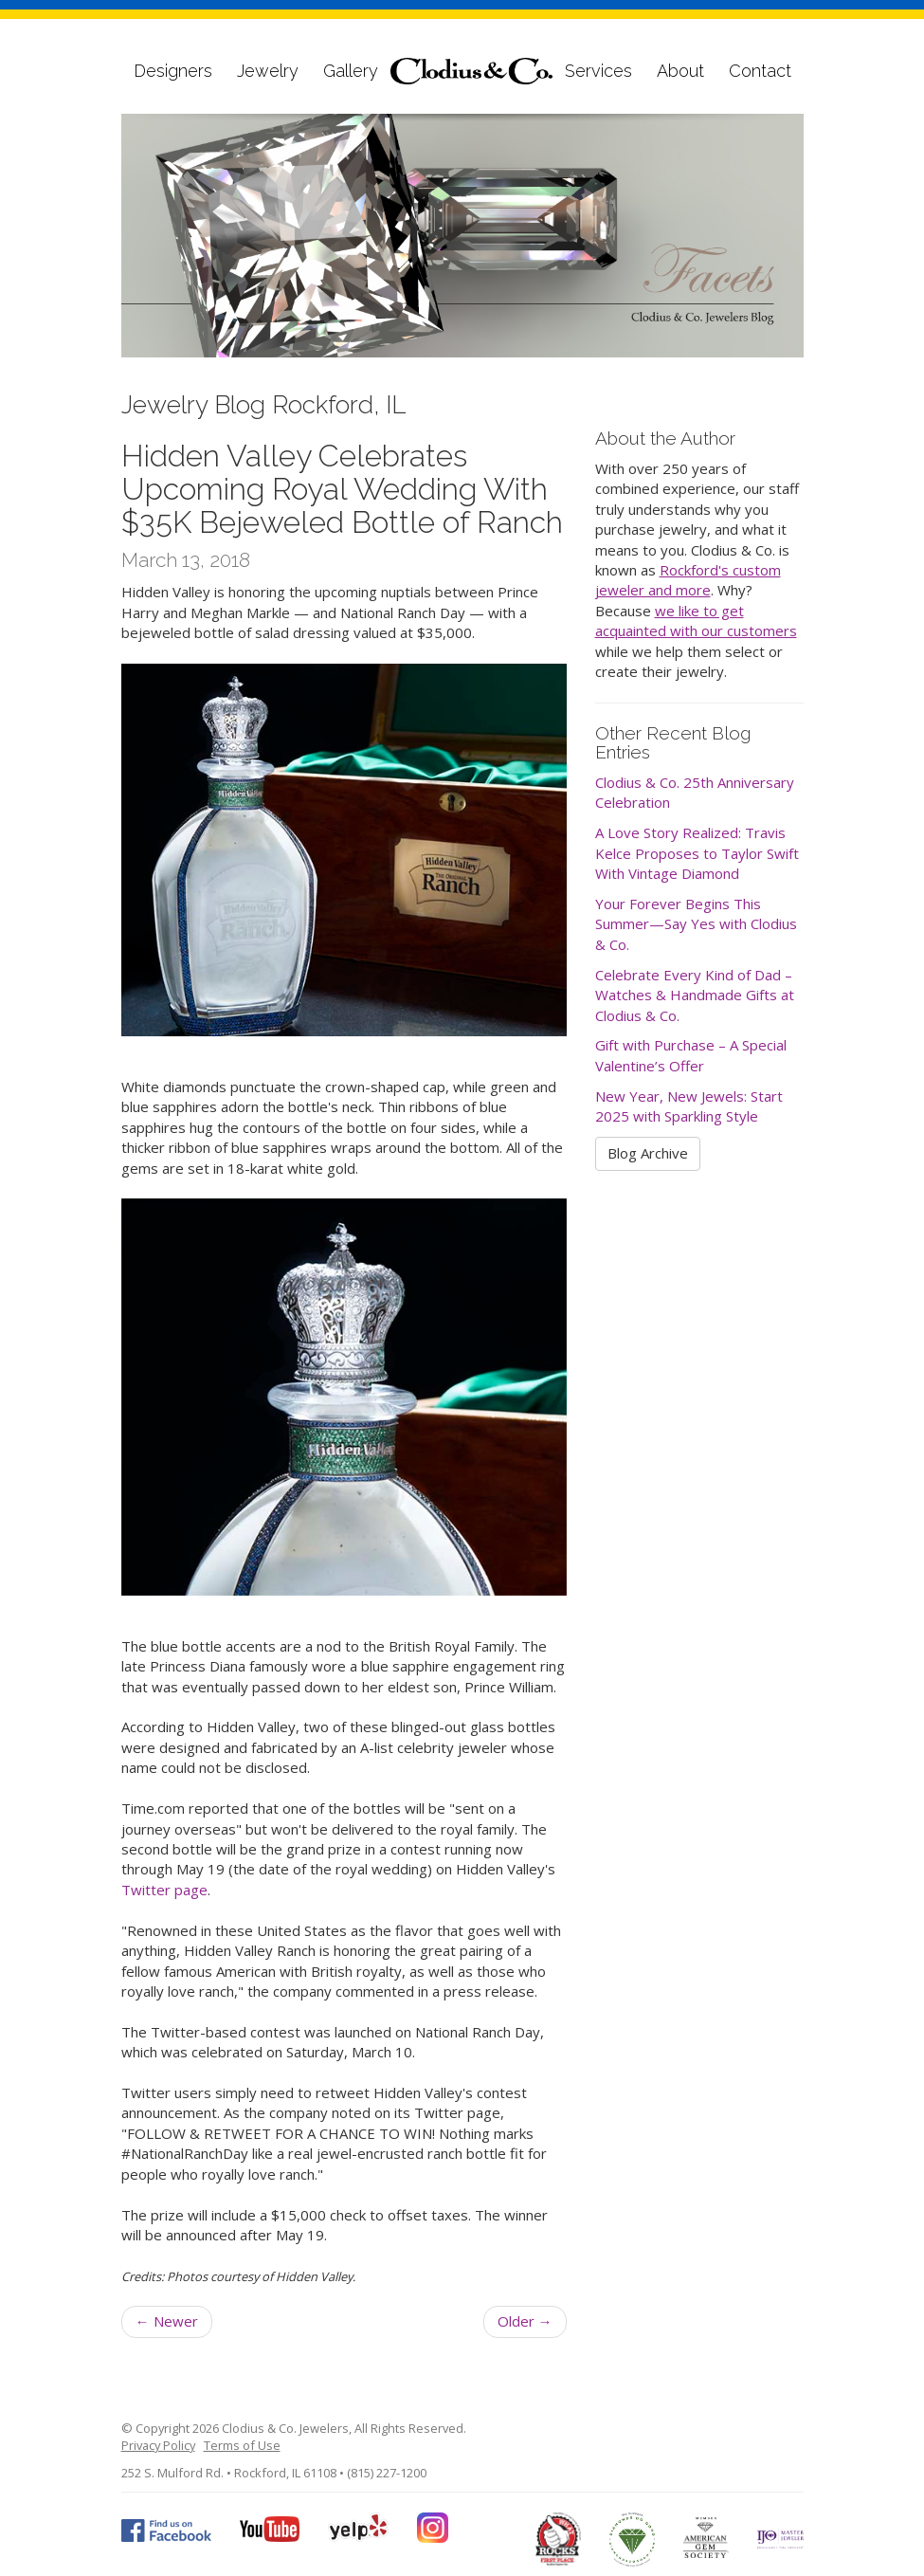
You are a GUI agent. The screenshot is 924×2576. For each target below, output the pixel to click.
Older (525, 2320)
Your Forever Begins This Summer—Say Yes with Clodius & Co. (696, 924)
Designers (173, 71)
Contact (760, 71)
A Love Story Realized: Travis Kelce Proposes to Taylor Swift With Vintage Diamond (697, 853)
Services (598, 71)
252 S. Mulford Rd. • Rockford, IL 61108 (228, 2472)
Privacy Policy (158, 2445)
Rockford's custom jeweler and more (688, 579)
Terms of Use (242, 2445)
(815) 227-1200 (386, 2472)
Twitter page (164, 1889)
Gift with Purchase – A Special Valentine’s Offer (691, 1054)
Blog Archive (647, 1152)
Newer (167, 2320)
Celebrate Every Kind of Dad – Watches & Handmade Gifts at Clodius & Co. (694, 995)
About (680, 71)
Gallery (350, 71)
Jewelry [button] (268, 71)
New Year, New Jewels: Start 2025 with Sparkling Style (689, 1106)
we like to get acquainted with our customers (696, 620)
